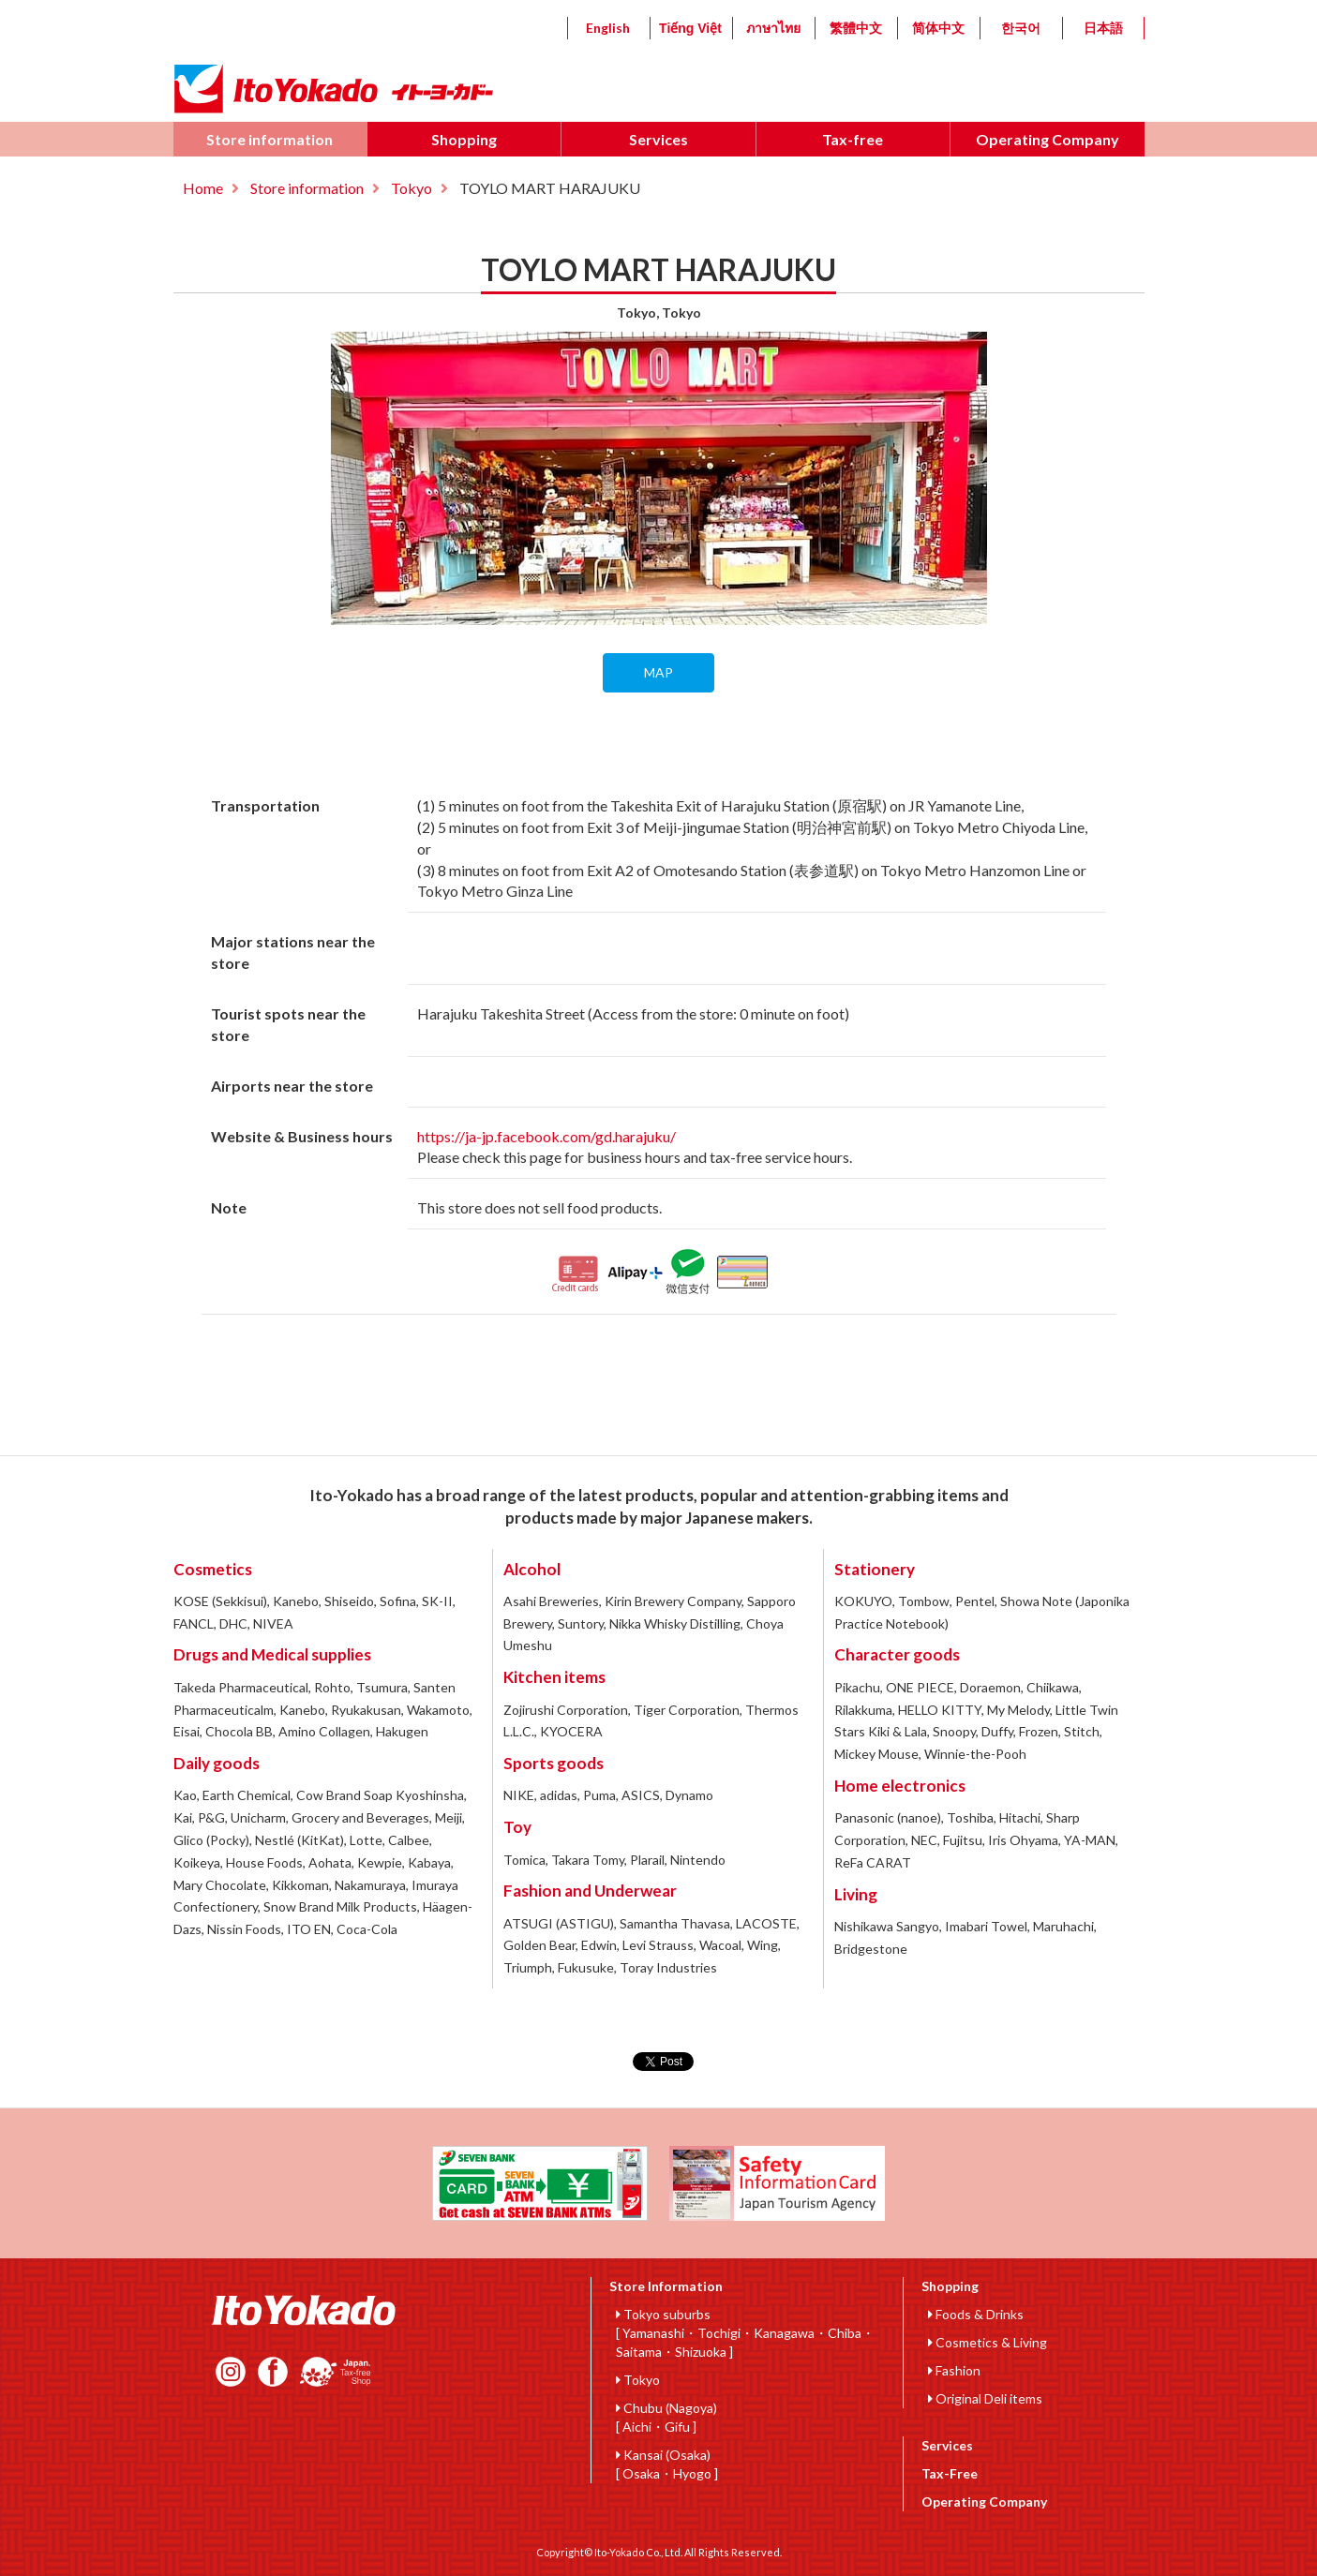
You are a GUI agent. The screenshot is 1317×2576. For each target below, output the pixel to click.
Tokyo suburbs (663, 2314)
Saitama (639, 2352)
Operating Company (1047, 139)
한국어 (1020, 28)
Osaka (641, 2473)
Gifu (677, 2427)
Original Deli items (985, 2398)
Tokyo (411, 188)
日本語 (1103, 28)
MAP (658, 672)
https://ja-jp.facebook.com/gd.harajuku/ (546, 1136)
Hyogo (692, 2473)
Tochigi (719, 2333)
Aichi (636, 2427)
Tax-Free (949, 2473)
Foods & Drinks (976, 2314)
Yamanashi (653, 2333)
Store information (269, 139)
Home (203, 188)
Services (658, 139)
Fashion (954, 2370)
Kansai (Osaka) (663, 2455)
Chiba (844, 2333)
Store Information (666, 2286)
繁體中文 (856, 28)
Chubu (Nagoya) (666, 2408)
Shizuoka (700, 2352)
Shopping (464, 139)
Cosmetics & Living (987, 2342)
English (608, 28)
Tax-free (852, 139)
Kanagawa (784, 2333)
